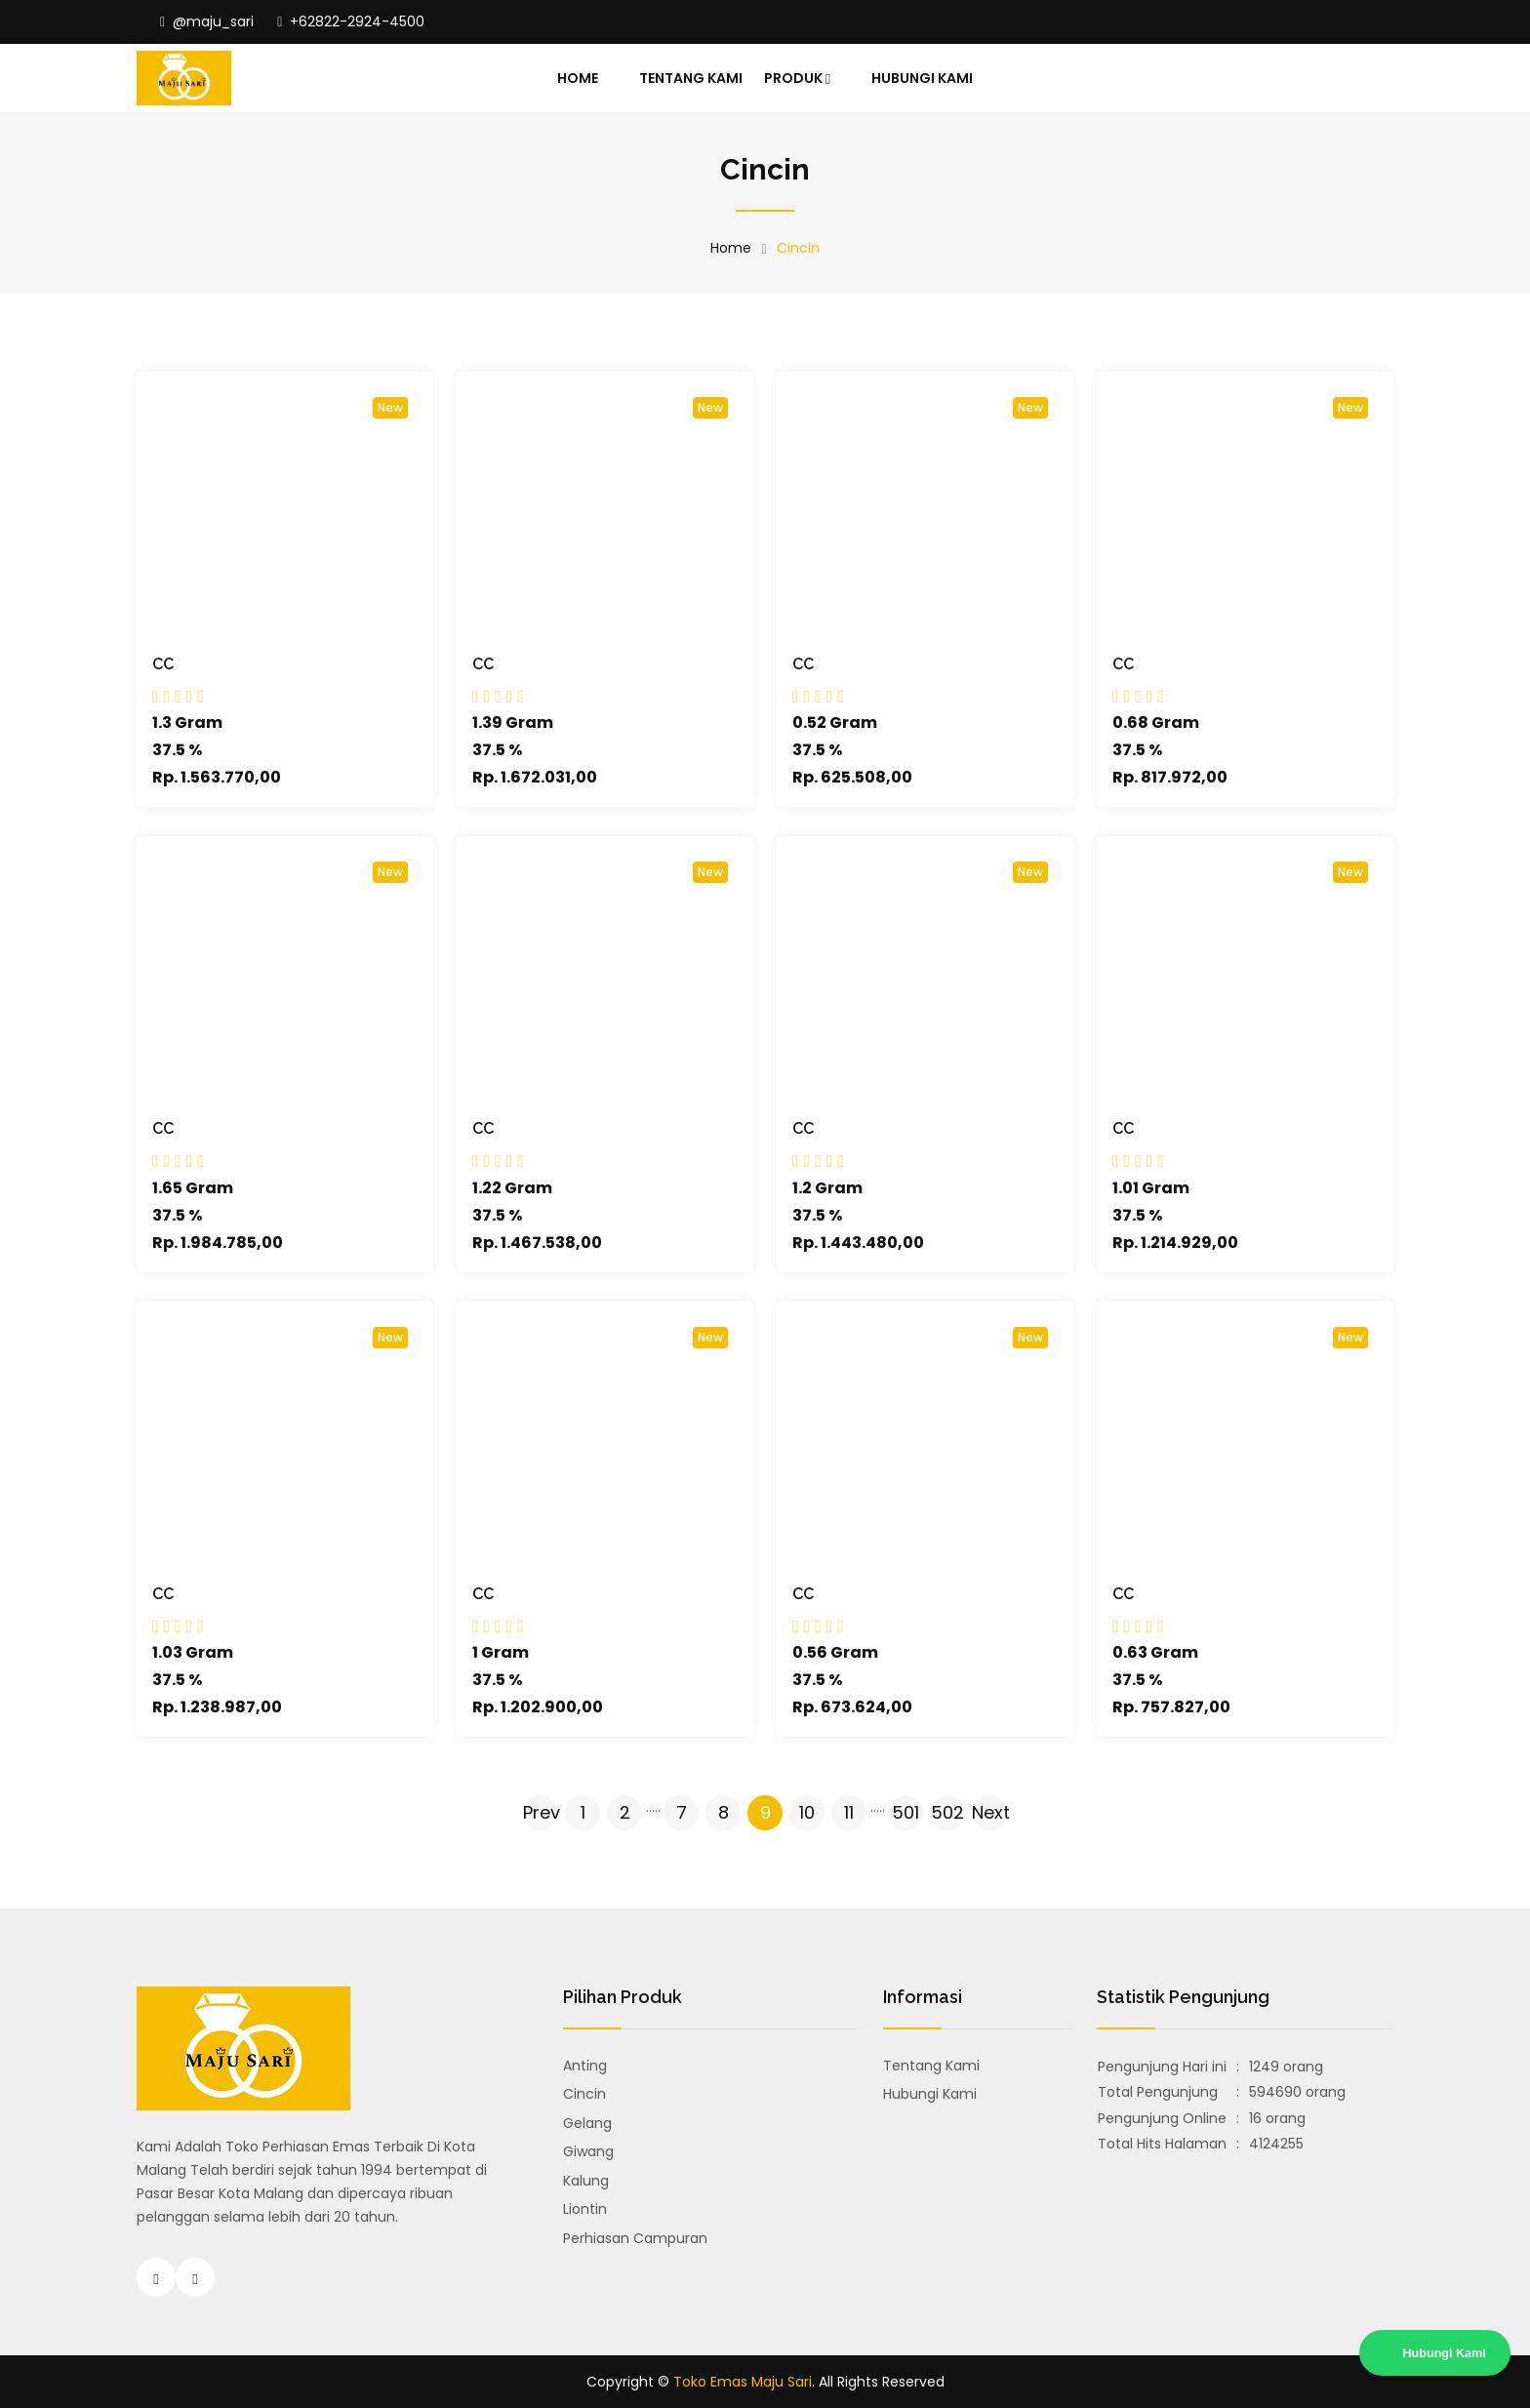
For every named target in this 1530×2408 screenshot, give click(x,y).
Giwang (588, 2151)
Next (989, 1812)
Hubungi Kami (922, 78)
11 (849, 1812)
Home (577, 78)
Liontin (585, 2209)
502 (947, 1812)
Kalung (586, 2180)
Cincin (584, 2094)
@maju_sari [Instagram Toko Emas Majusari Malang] (207, 21)
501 (905, 1812)
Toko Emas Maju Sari (742, 2381)
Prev (540, 1812)
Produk (797, 78)
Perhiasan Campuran (635, 2238)
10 (807, 1812)
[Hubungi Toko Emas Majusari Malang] (195, 2277)
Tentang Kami (691, 78)
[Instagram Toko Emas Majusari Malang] (156, 2277)
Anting (585, 2065)
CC (163, 664)
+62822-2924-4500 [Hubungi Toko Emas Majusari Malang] (350, 21)
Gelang (587, 2123)
